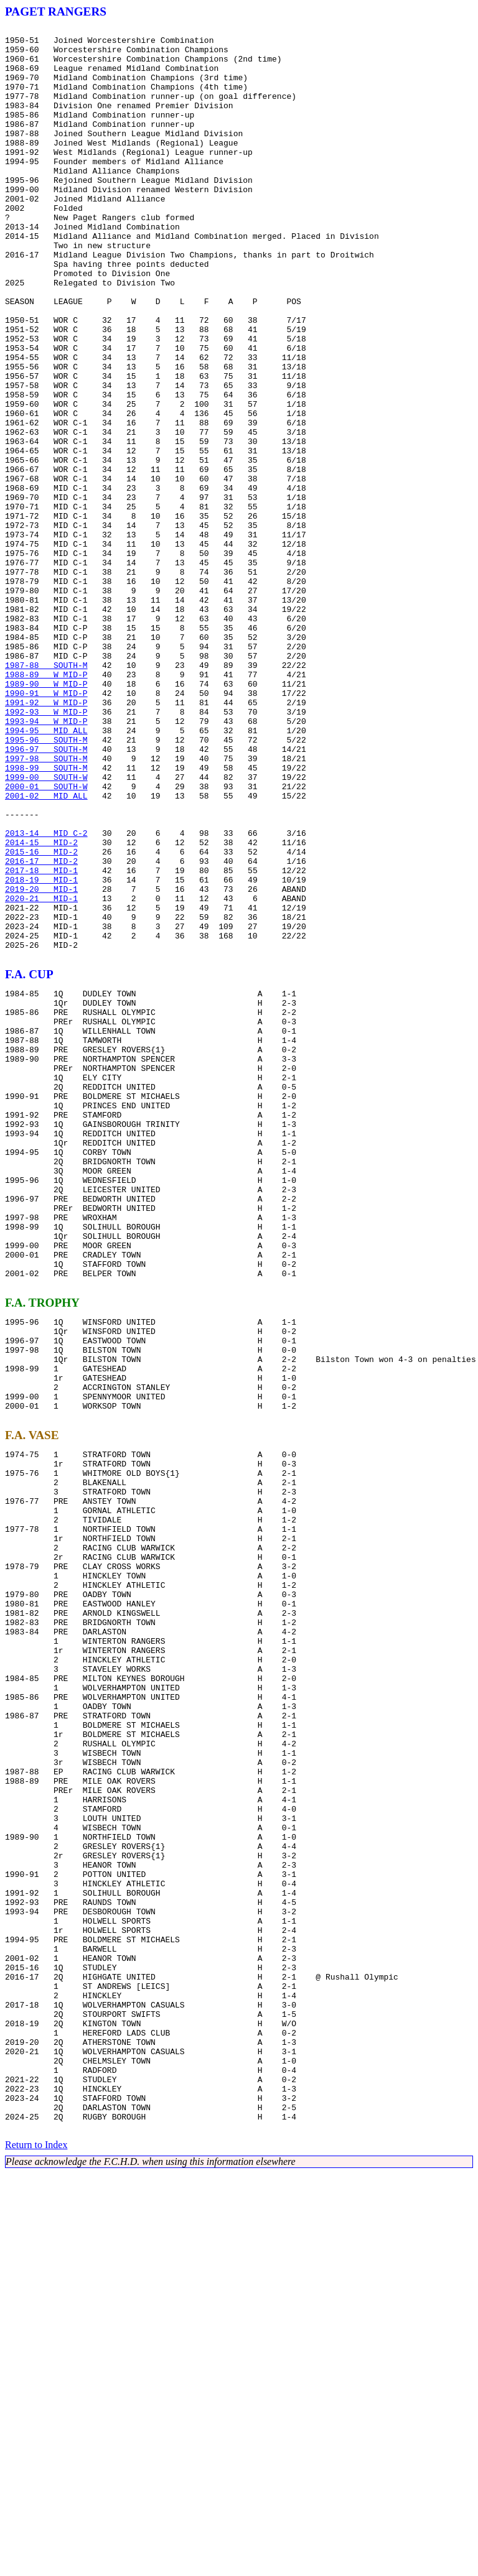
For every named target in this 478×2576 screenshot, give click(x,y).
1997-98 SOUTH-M (46, 905)
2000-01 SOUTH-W (46, 939)
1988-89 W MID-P (46, 804)
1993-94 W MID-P (46, 860)
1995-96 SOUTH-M (46, 883)
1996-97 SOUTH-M (46, 894)
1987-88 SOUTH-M (46, 793)
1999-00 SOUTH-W (46, 928)
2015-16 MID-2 (41, 1017)
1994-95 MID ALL (46, 872)
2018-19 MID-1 (41, 1051)
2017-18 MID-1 (41, 1039)
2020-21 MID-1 (41, 1073)
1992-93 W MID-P (46, 849)
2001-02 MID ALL (46, 950)
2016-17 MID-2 (41, 1028)
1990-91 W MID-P (46, 827)
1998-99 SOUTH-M (46, 916)
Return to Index (36, 2547)
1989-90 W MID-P (46, 816)
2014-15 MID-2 (41, 1006)
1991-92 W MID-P (46, 838)
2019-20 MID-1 (41, 1062)
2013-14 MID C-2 (46, 995)
